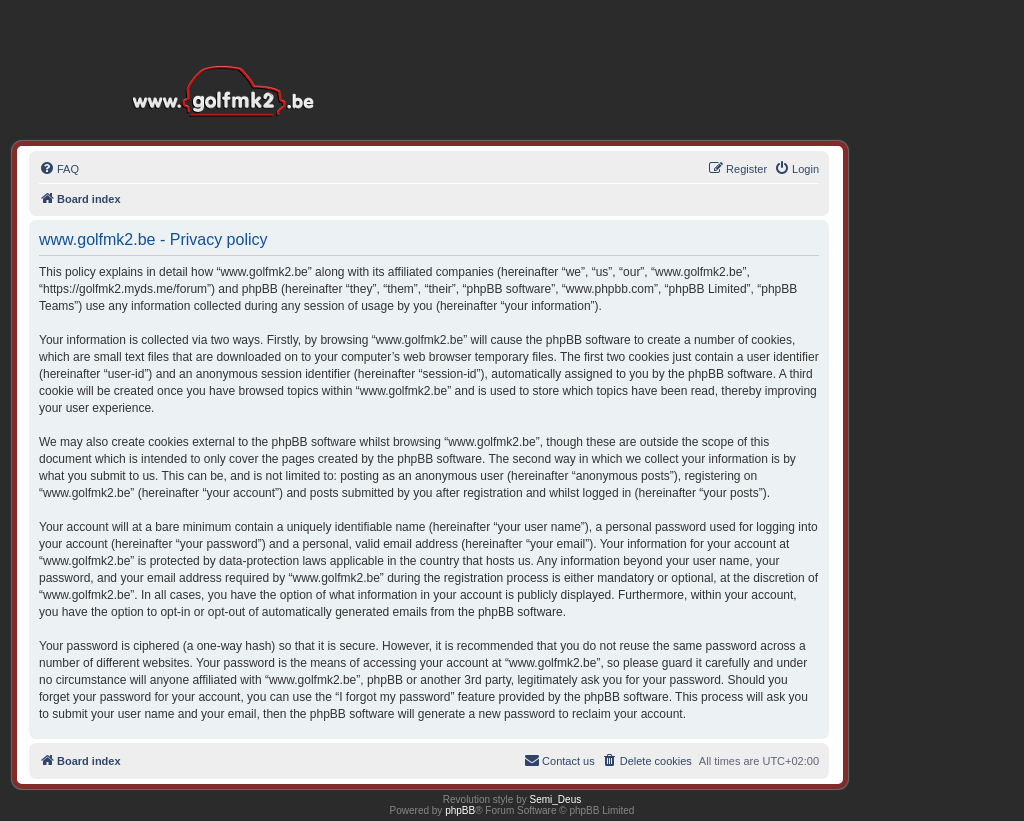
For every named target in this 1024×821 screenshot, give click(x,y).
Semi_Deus (556, 799)
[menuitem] (59, 169)
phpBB (460, 810)
